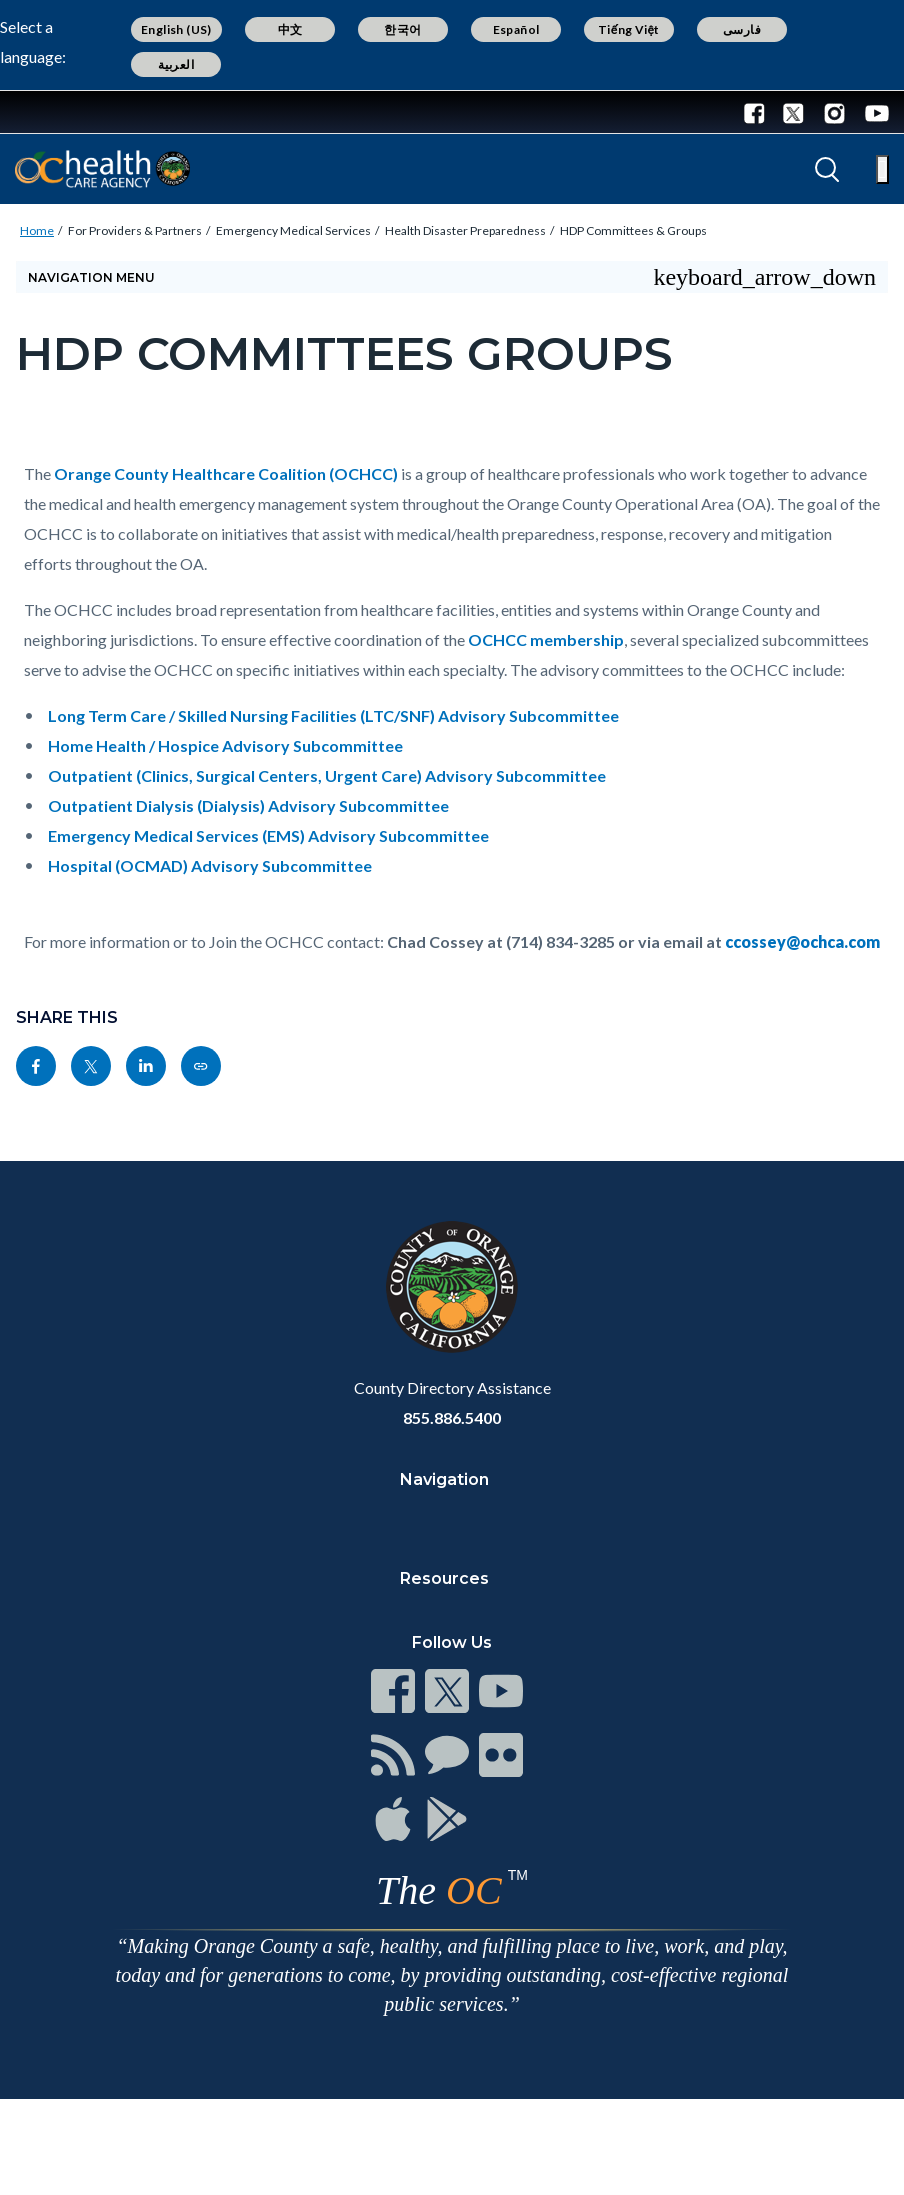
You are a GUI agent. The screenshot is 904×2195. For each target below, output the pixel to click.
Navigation (444, 1479)
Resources (444, 1578)
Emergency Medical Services (293, 230)
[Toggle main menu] (882, 169)
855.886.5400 (452, 1417)
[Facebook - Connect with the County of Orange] (759, 112)
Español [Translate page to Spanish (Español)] (516, 29)
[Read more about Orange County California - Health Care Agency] (102, 169)
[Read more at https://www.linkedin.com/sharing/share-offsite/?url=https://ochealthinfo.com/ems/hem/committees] (146, 1066)
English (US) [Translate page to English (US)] (176, 29)
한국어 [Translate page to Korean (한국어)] (402, 29)
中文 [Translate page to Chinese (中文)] (290, 29)
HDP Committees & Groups (633, 230)
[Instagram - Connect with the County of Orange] (834, 112)
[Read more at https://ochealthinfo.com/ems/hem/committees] (201, 1066)
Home (37, 230)
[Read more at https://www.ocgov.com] (452, 1287)
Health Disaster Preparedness (465, 230)
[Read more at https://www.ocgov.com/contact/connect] (393, 1691)
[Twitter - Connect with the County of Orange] (793, 112)
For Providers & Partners (135, 230)
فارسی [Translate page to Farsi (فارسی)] (742, 29)
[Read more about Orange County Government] (79, 112)
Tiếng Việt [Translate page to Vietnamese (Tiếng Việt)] (629, 29)
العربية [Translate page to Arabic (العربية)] (176, 64)
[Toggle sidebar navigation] (452, 277)
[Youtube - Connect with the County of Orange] (872, 112)
